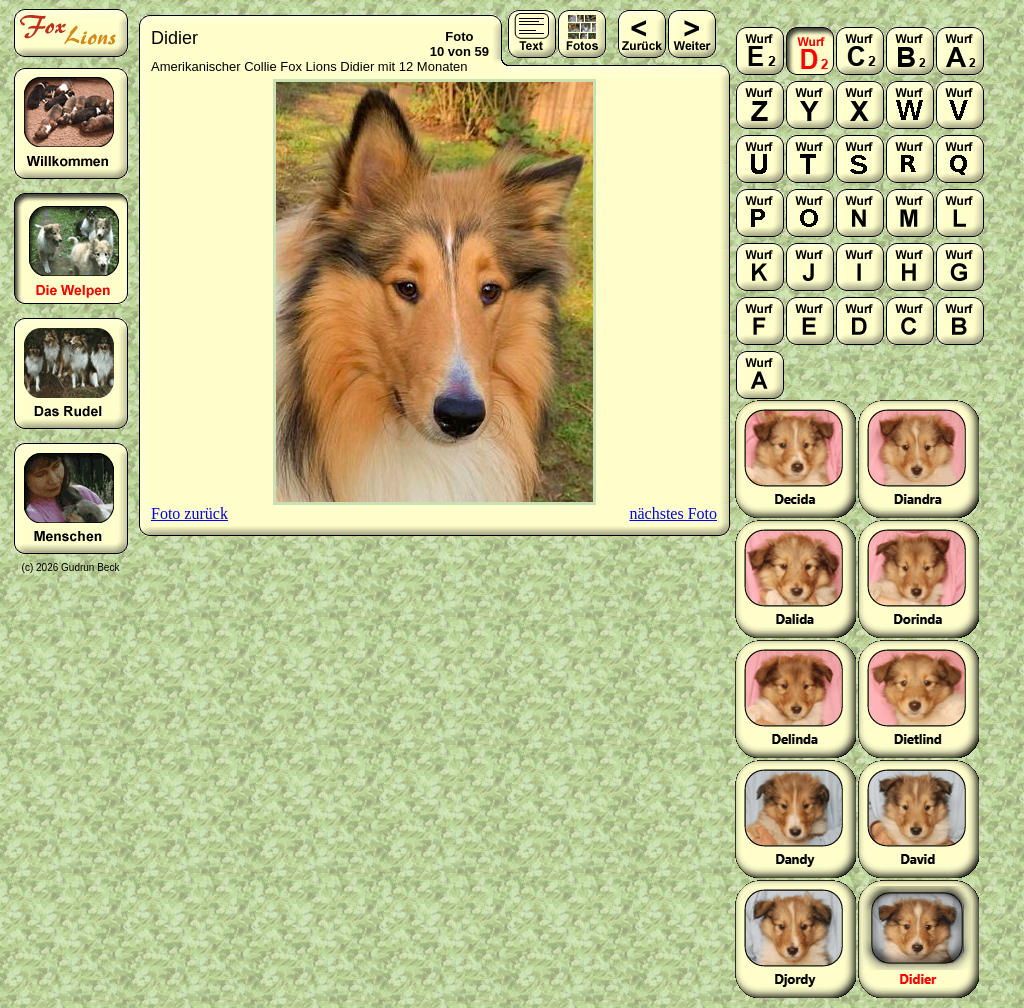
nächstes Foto (673, 513)
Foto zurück (189, 513)
